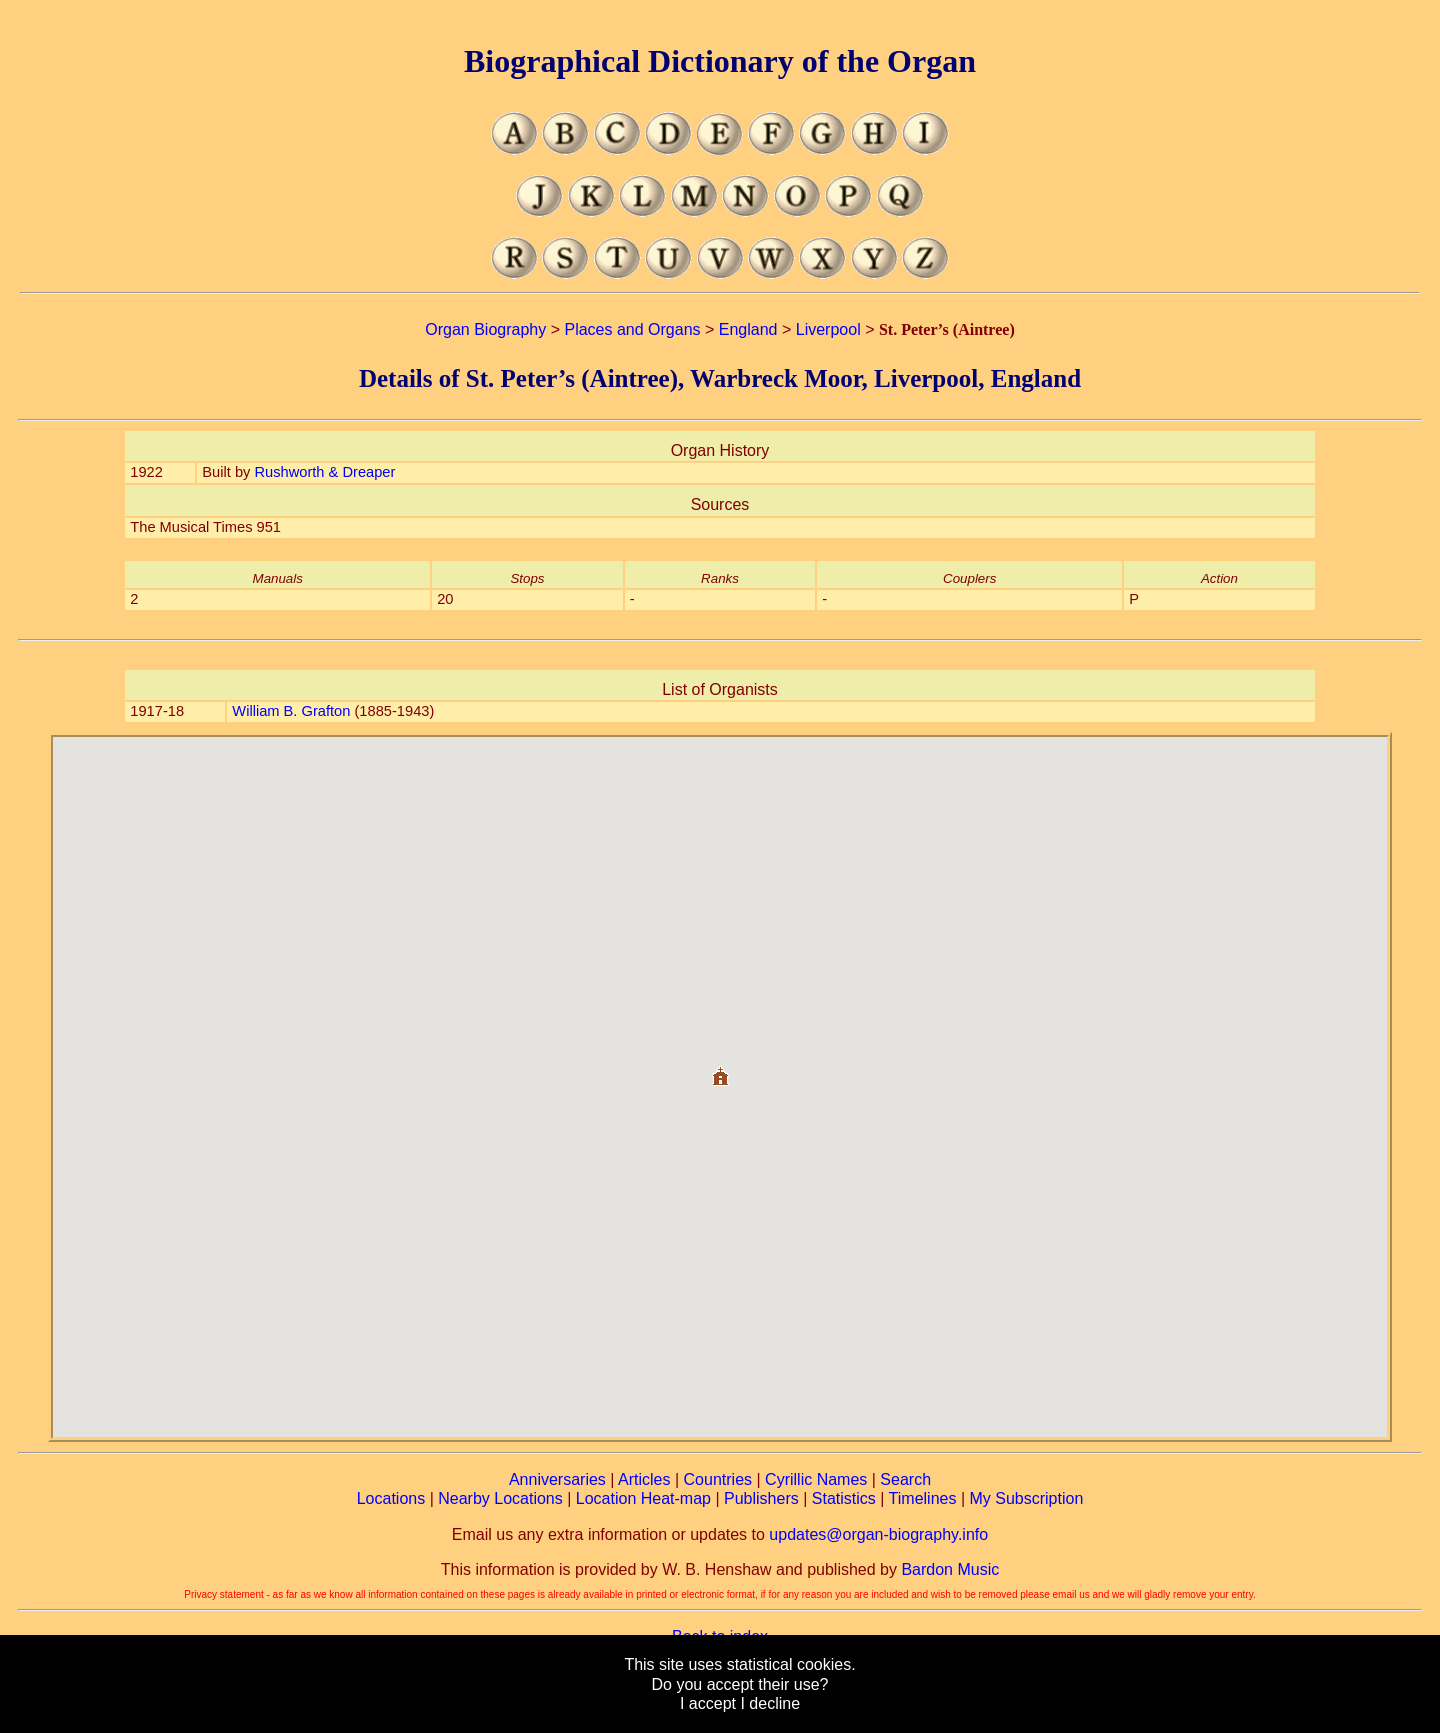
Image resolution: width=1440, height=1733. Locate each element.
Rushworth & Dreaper (324, 472)
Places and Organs (632, 329)
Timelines (923, 1498)
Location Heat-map (643, 1498)
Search (905, 1479)
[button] (720, 1068)
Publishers (761, 1498)
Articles (644, 1479)
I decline (770, 1703)
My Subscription (1026, 1498)
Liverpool (828, 329)
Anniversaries (557, 1479)
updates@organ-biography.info (878, 1534)
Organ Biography (485, 329)
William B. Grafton (291, 711)
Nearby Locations (500, 1498)
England (748, 329)
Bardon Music (950, 1569)
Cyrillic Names (816, 1479)
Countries (718, 1479)
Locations (391, 1498)
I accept (708, 1703)
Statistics (844, 1498)
